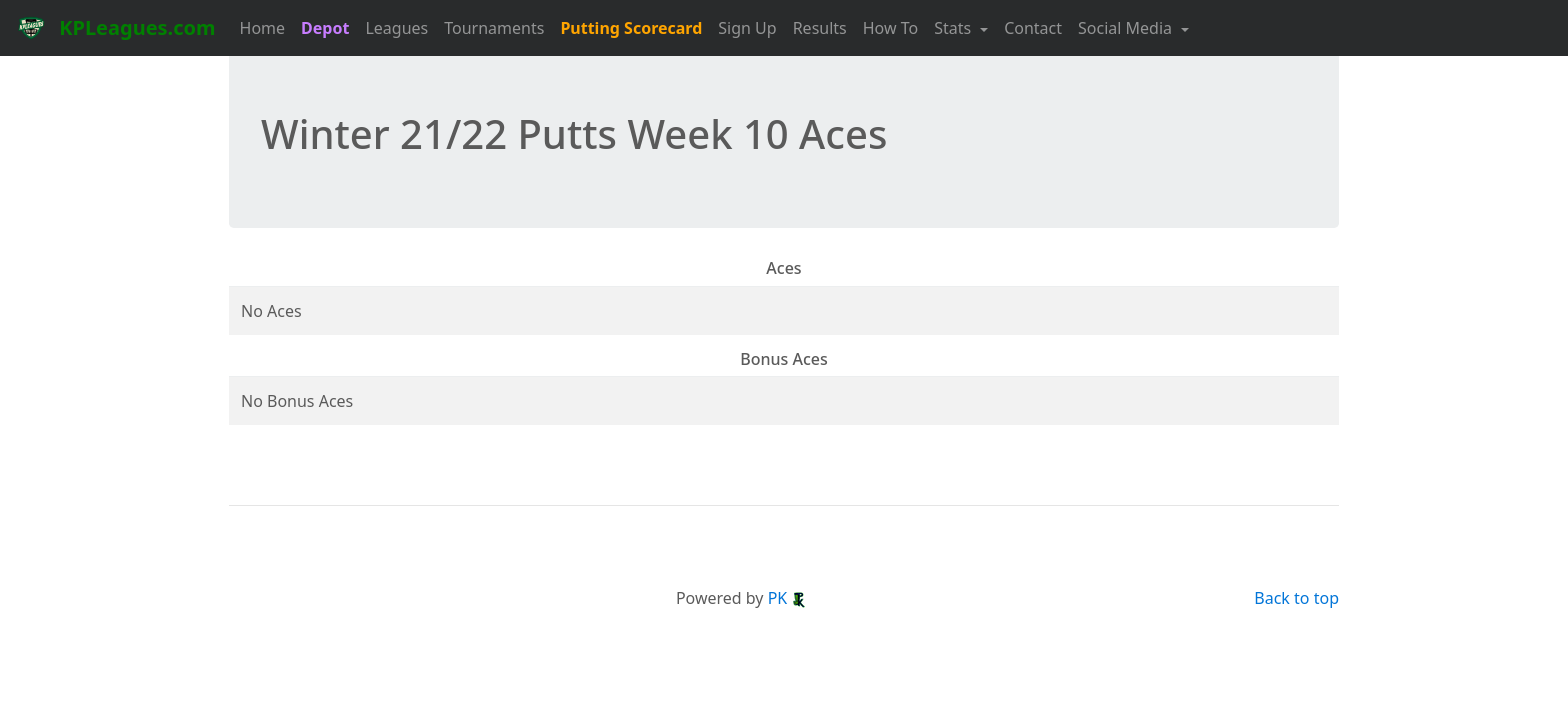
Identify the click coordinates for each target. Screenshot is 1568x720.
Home (263, 28)
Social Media (1127, 28)
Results (820, 28)
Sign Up (747, 28)
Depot (325, 28)
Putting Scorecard (631, 28)
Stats (954, 28)
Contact (1033, 28)
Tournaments (494, 28)
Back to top (1296, 598)
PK (788, 598)
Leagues (396, 28)
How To (890, 28)
